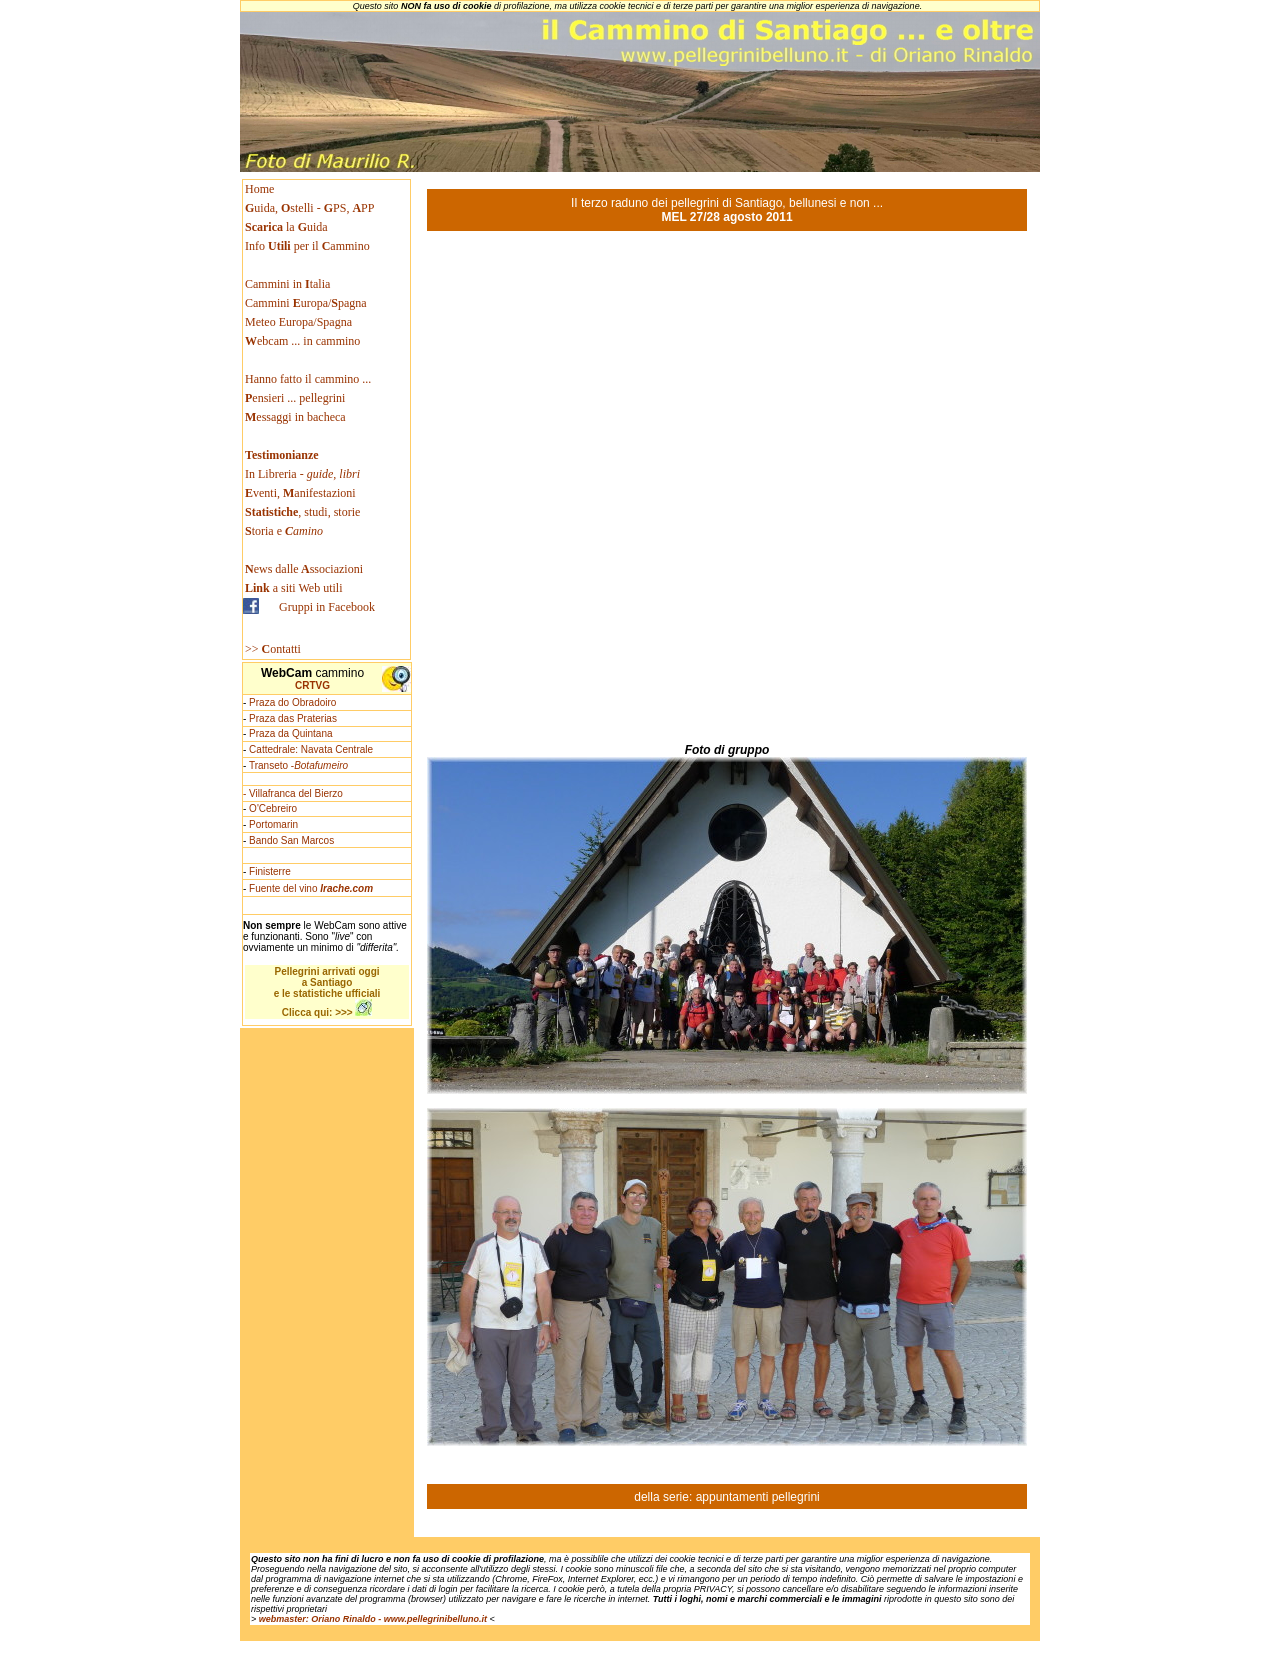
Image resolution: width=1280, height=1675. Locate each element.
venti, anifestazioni (300, 493)
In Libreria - (302, 474)
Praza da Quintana (290, 733)
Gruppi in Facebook (327, 607)
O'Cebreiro (273, 808)
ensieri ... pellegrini (295, 398)
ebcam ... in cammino (302, 341)
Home (259, 189)
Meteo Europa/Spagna (298, 322)
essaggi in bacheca (295, 417)
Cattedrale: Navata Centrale (311, 749)
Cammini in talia (287, 284)
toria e (284, 531)
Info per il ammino (309, 246)
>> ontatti (273, 649)
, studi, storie (302, 512)
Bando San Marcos (291, 840)
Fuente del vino (311, 888)
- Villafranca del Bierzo (293, 793)
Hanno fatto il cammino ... (308, 379)
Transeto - (298, 765)
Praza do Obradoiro (292, 702)
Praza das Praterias (293, 718)
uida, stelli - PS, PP (309, 208)
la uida (288, 227)
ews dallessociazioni (304, 569)
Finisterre (270, 871)
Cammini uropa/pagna (306, 303)
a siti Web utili (294, 588)
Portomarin (273, 824)
